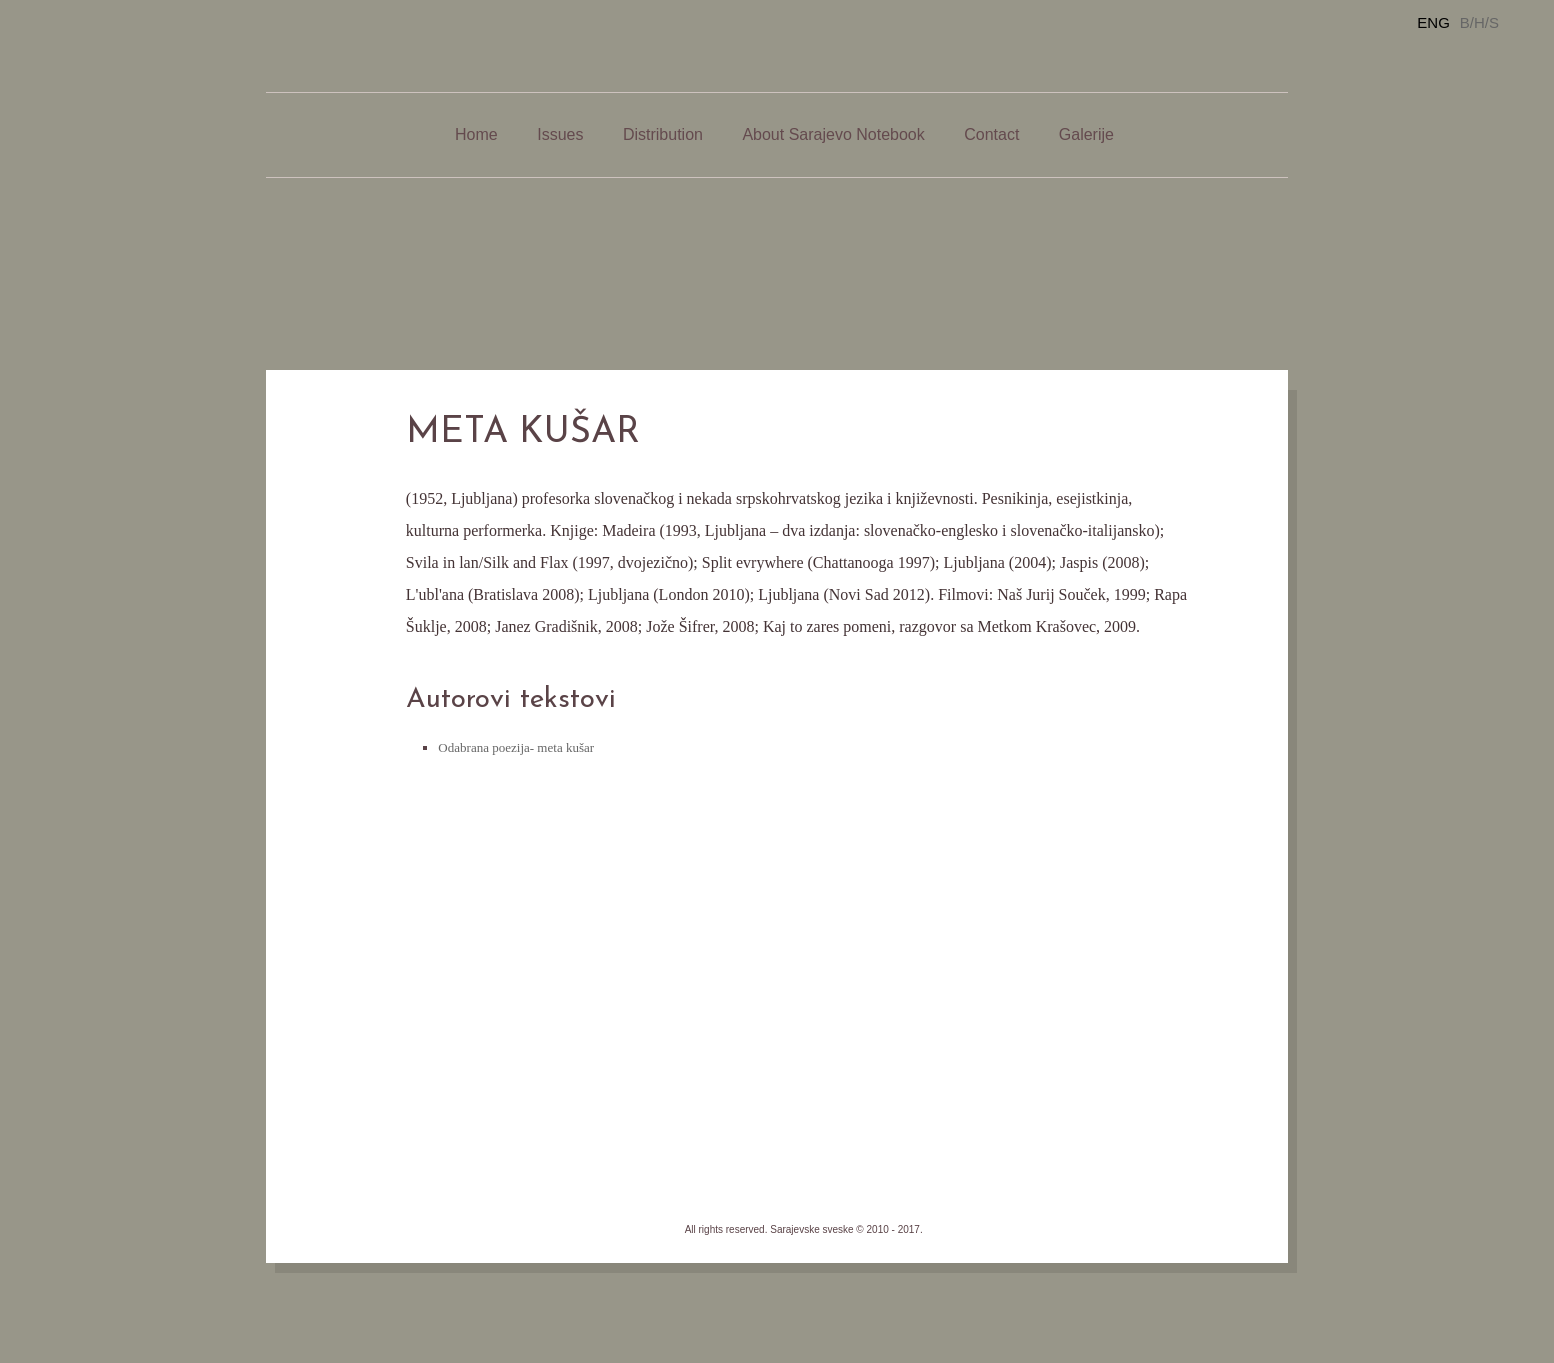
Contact (991, 134)
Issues (560, 134)
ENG (1433, 22)
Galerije (1086, 134)
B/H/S (1479, 22)
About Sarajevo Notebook (833, 134)
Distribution (663, 134)
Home (476, 134)
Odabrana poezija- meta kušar (516, 747)
